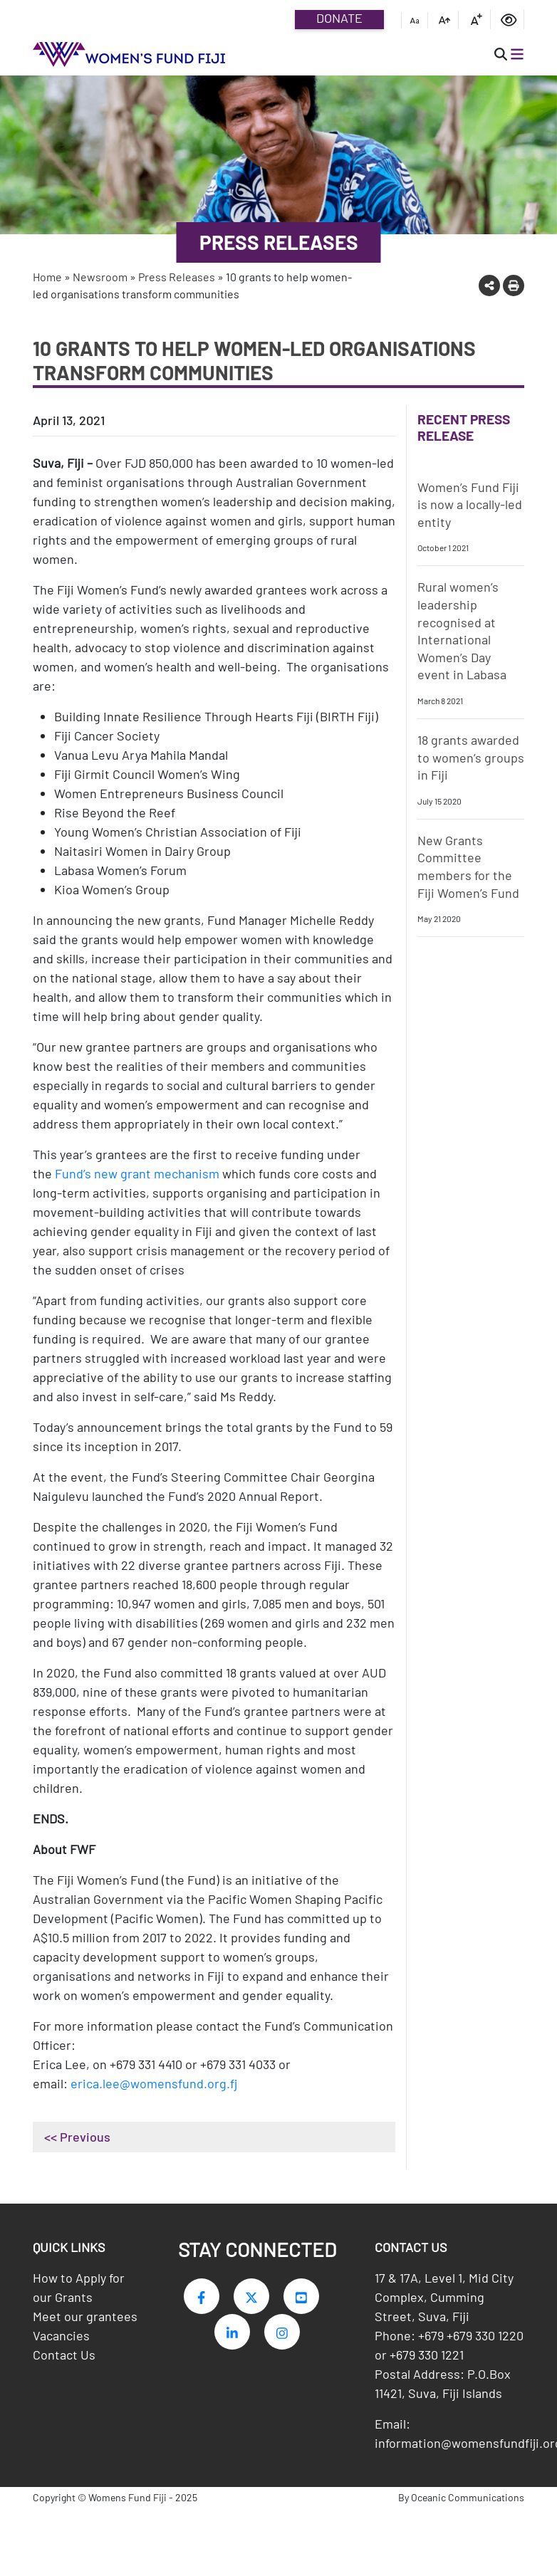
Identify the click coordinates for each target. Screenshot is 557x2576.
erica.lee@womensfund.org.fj (154, 2083)
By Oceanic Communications (461, 2501)
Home (47, 276)
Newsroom (100, 276)
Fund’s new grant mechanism (137, 1173)
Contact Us (64, 2358)
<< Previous (77, 2137)
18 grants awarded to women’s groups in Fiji (470, 757)
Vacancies (61, 2339)
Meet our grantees (85, 2320)
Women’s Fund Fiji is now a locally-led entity (469, 504)
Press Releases (176, 276)
